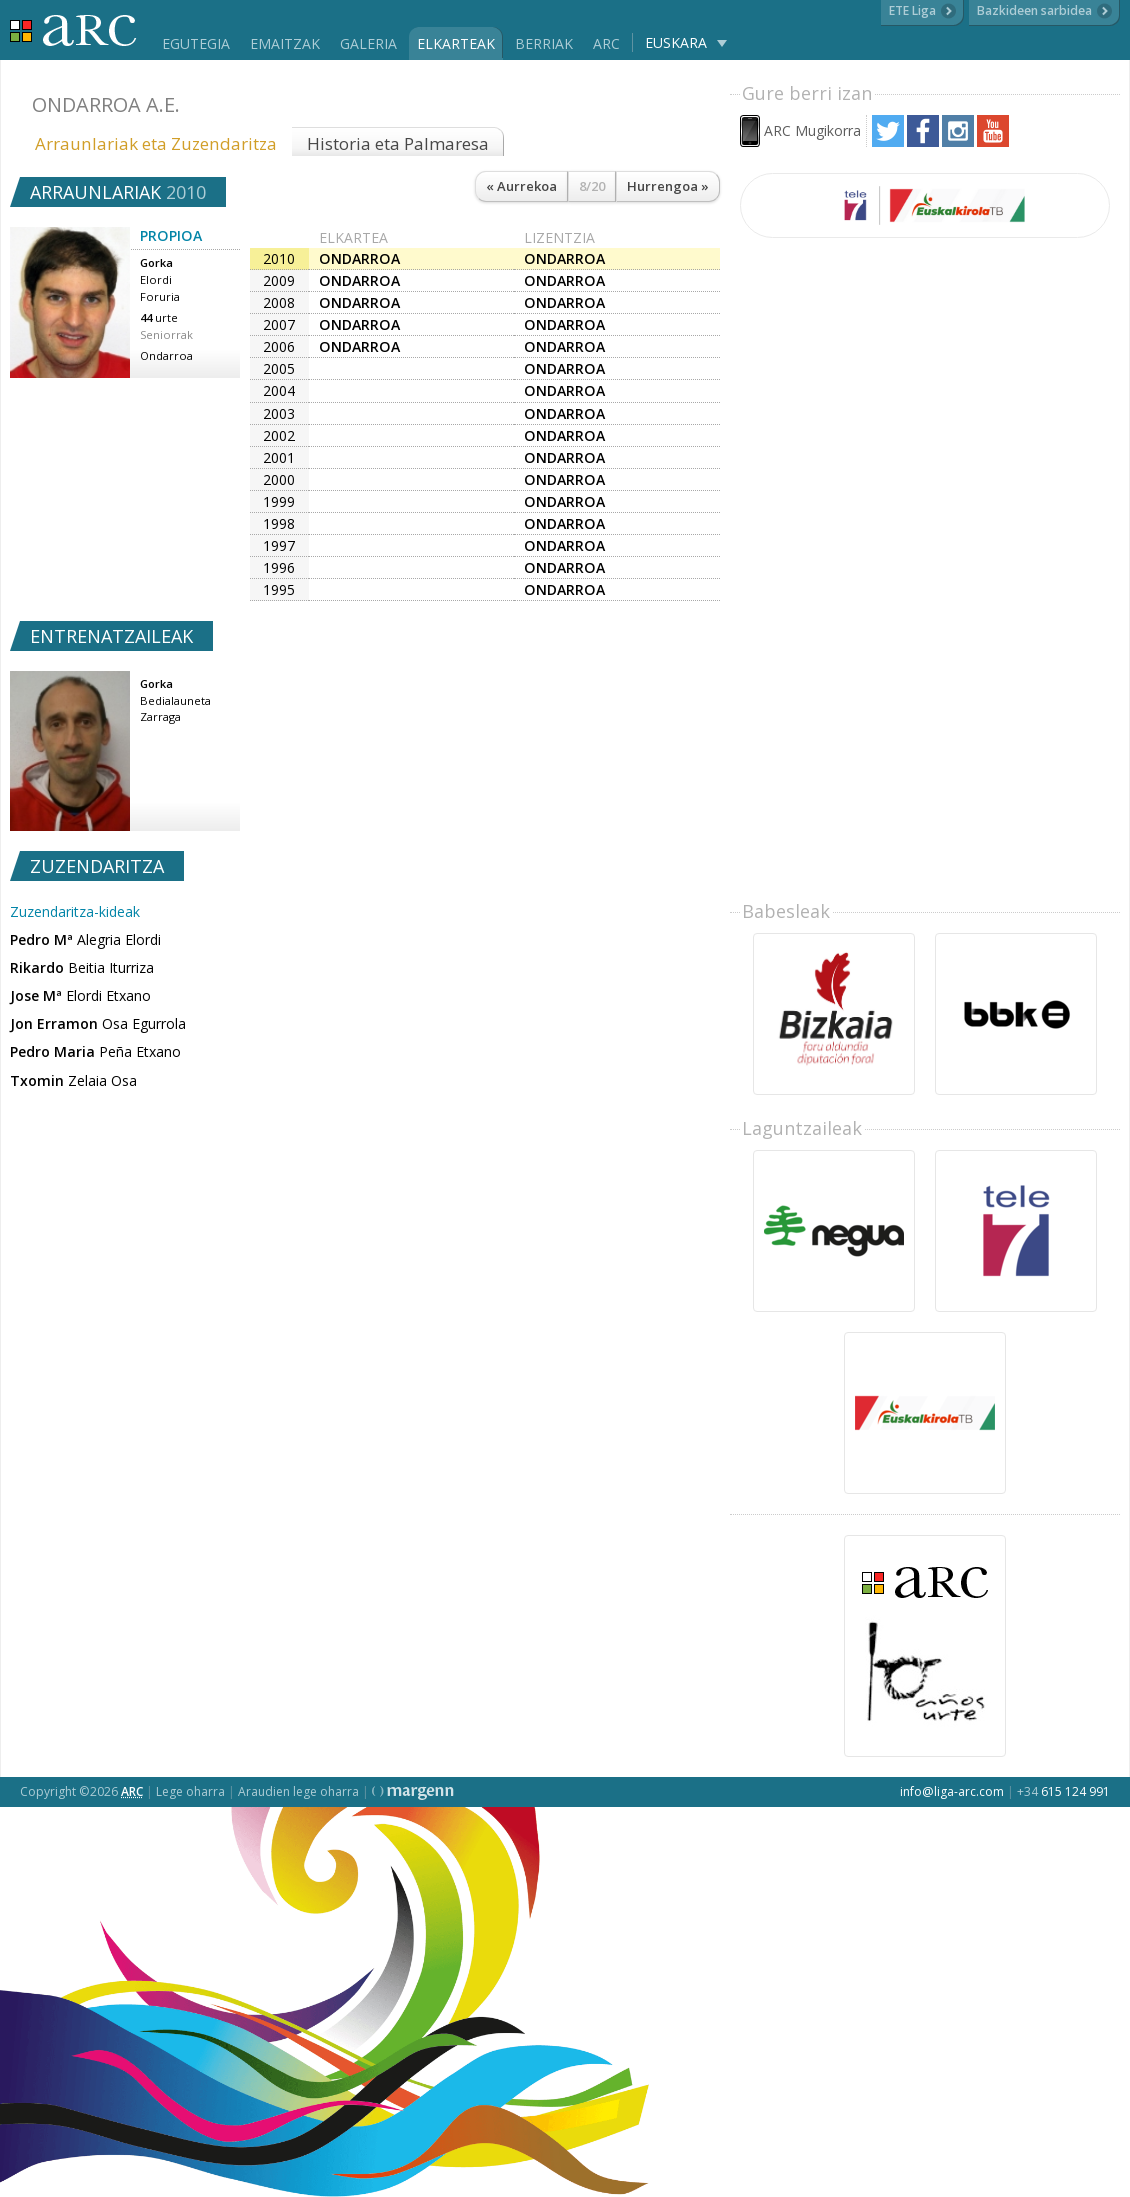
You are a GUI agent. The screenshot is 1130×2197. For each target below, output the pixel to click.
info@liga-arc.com (952, 1791)
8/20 (592, 186)
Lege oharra (190, 1791)
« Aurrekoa (521, 186)
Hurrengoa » (668, 186)
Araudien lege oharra (298, 1791)
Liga (73, 30)
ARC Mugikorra (812, 130)
